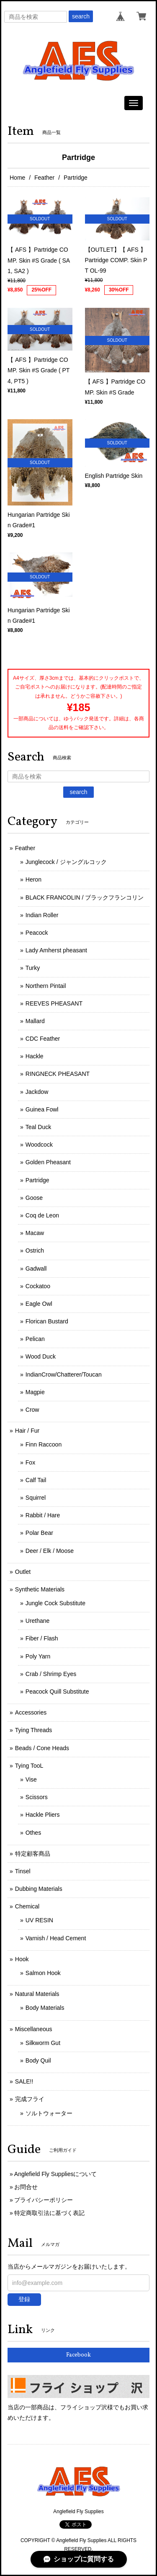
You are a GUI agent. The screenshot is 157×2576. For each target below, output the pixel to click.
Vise (31, 1779)
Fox (30, 1462)
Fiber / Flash (42, 1638)
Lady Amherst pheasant (56, 950)
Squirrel (36, 1497)
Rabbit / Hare (43, 1515)
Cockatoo (38, 1286)
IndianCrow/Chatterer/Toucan (64, 1374)
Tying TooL (29, 1765)
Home (17, 177)
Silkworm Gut (43, 2043)
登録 (24, 2299)
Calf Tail (36, 1480)
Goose (34, 1197)
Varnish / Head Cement (56, 1938)
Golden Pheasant (48, 1162)
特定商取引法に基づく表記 (49, 2213)
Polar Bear (39, 1532)
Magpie (35, 1392)
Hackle (35, 1056)
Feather (44, 177)
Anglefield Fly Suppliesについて (55, 2174)
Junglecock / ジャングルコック (66, 862)
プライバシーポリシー (43, 2200)
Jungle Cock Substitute (55, 1603)
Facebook (78, 2355)
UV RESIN (39, 1920)
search (81, 16)
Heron (33, 879)
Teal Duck (38, 1127)
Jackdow (37, 1091)
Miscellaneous (33, 2029)
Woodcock (39, 1144)
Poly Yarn (38, 1656)
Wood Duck (41, 1356)
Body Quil (38, 2060)
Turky (33, 967)
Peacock (37, 932)
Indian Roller (42, 915)
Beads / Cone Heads (42, 1748)
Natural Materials (37, 1994)
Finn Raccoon (44, 1444)
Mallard (35, 1021)
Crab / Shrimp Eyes (51, 1674)
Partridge (37, 1180)
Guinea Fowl (42, 1109)
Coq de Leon (42, 1215)
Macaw (35, 1233)
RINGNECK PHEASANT (58, 1073)
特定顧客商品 (32, 1853)
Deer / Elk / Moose (50, 1550)
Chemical (27, 1906)
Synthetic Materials (39, 1589)
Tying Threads (33, 1730)
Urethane (38, 1620)
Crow (32, 1409)
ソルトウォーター (49, 2113)
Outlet (23, 1571)
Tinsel (23, 1871)
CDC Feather (43, 1038)
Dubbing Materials (38, 1888)
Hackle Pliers (43, 1814)
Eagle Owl (39, 1303)
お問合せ (26, 2187)
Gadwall (36, 1268)
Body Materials (45, 2007)
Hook (22, 1959)
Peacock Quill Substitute (57, 1691)
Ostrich (35, 1250)
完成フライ (29, 2099)
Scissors (37, 1797)
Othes (33, 1832)
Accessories (30, 1712)
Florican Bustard (47, 1321)
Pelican (35, 1339)
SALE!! (24, 2081)
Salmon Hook (43, 1973)
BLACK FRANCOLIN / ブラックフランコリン (85, 897)
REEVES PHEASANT (54, 1003)
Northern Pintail (46, 985)
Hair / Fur (27, 1430)
